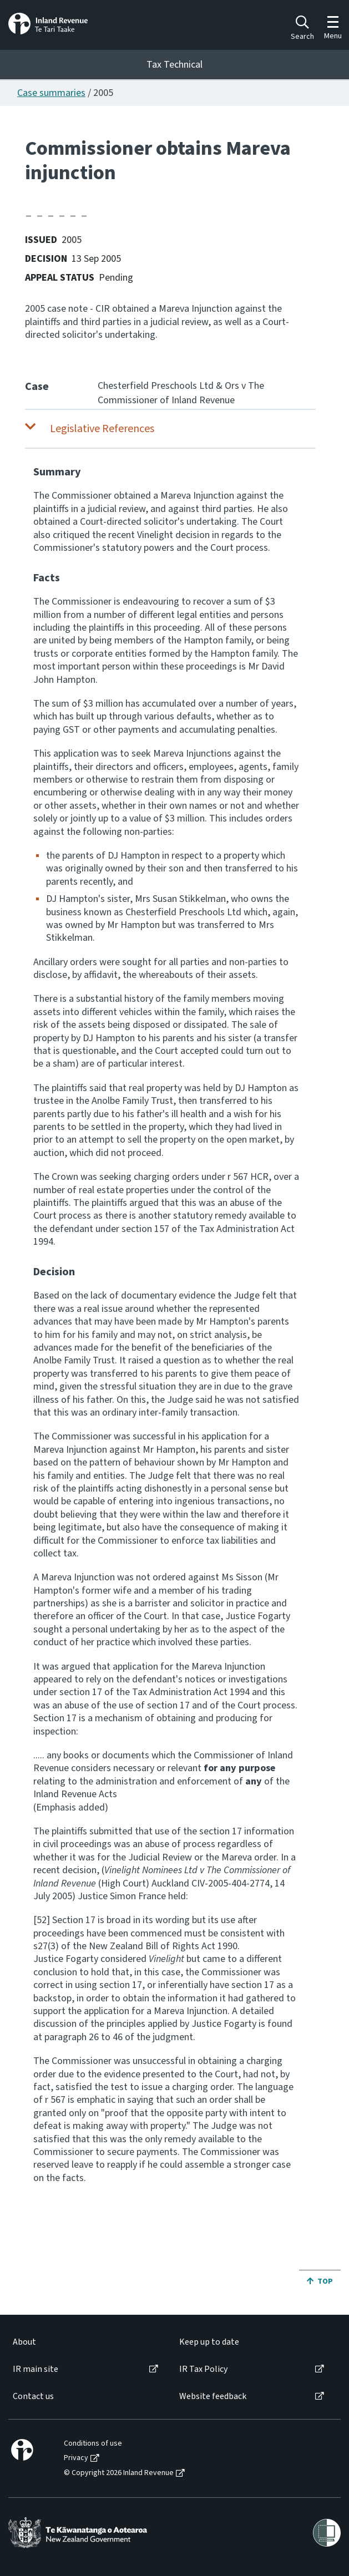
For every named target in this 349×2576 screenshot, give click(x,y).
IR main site (35, 2369)
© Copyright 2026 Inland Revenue (119, 2473)
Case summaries (51, 93)
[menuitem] (84, 2342)
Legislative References (102, 429)
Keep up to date (209, 2342)
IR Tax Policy (203, 2369)
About (24, 2342)
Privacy (76, 2458)
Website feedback (212, 2396)
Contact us (33, 2396)
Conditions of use (93, 2443)
